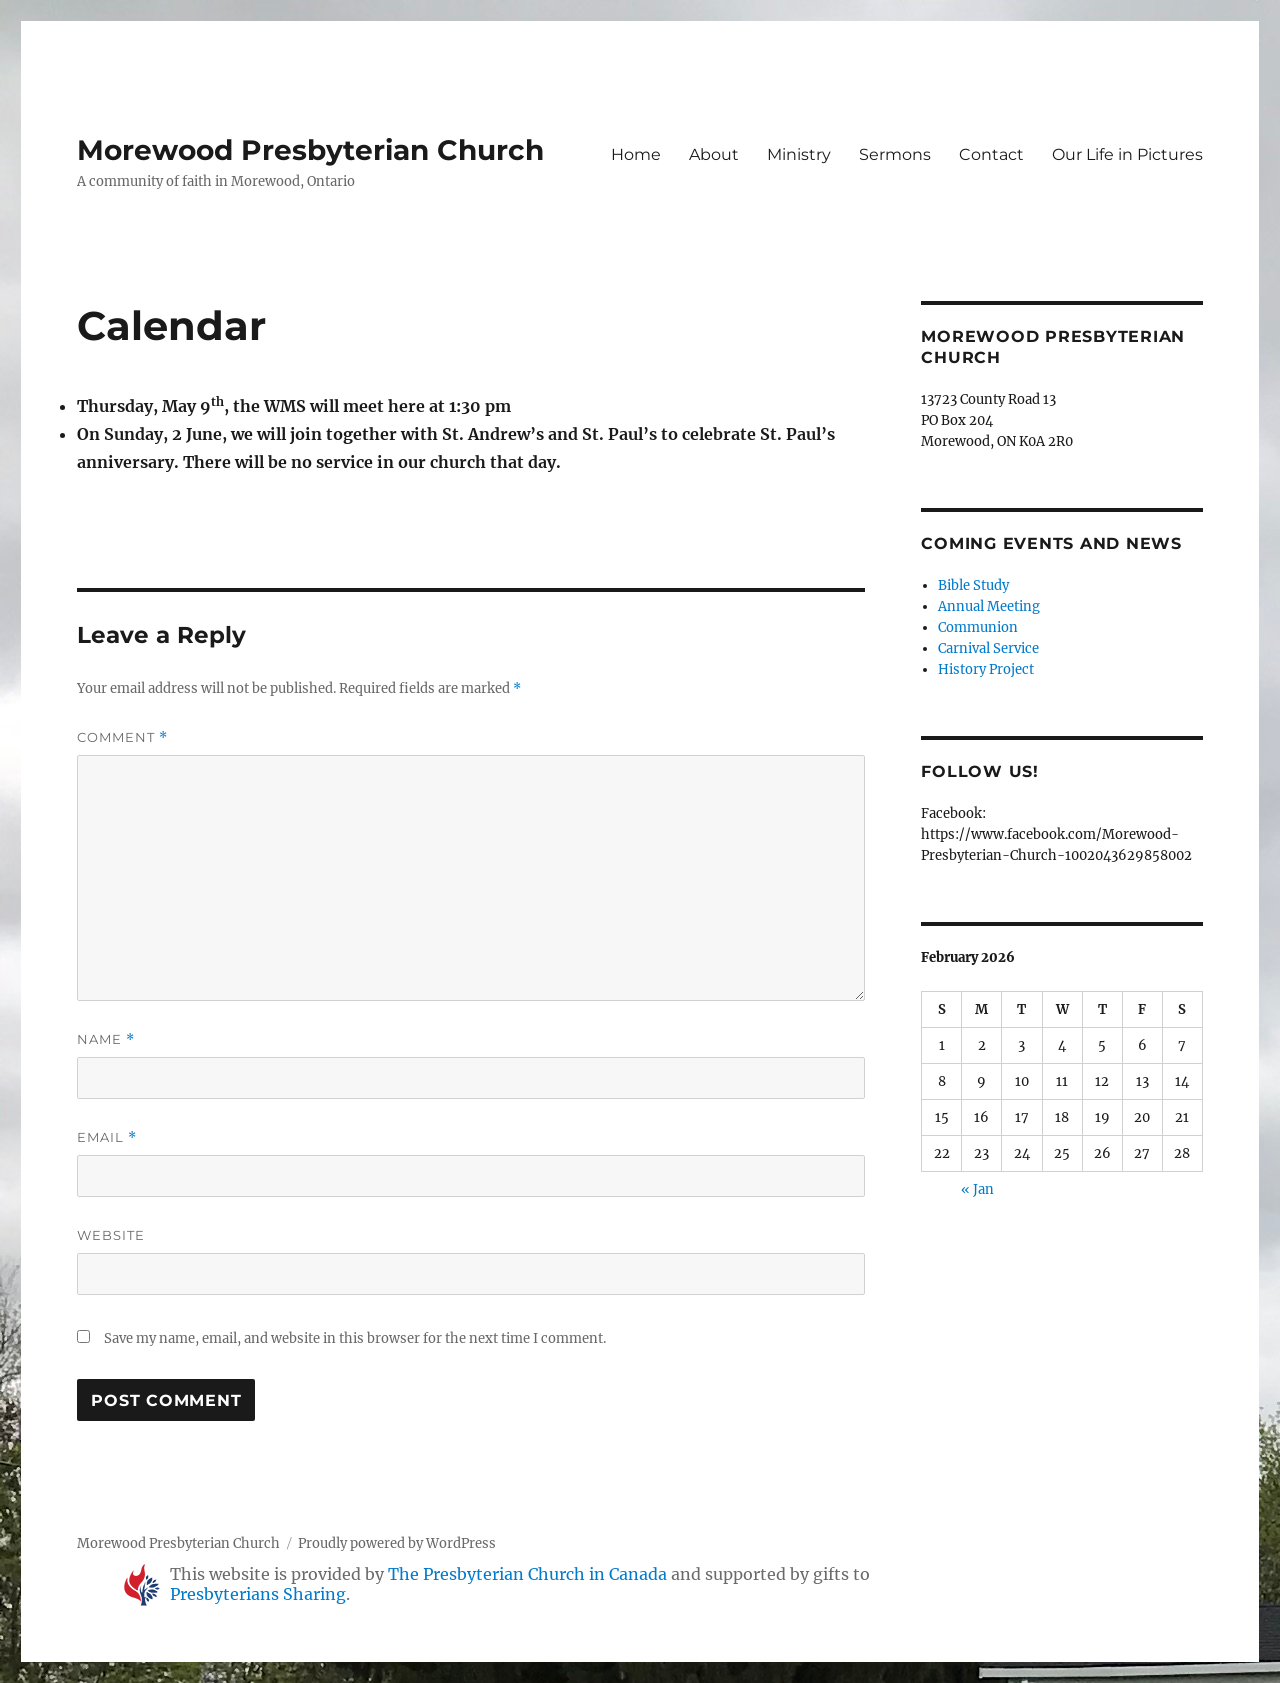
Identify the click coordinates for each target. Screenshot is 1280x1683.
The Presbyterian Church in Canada (527, 1574)
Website (111, 1235)
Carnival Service (988, 648)
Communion (978, 627)
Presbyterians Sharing (258, 1594)
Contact (991, 154)
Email (107, 1137)
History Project (986, 669)
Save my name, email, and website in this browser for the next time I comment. (355, 1338)
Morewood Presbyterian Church (310, 150)
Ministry (799, 154)
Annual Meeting (989, 606)
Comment (122, 737)
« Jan (977, 1189)
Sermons (895, 154)
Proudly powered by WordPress (397, 1543)
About (714, 154)
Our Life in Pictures (1127, 154)
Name (106, 1039)
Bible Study (973, 585)
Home (636, 154)
